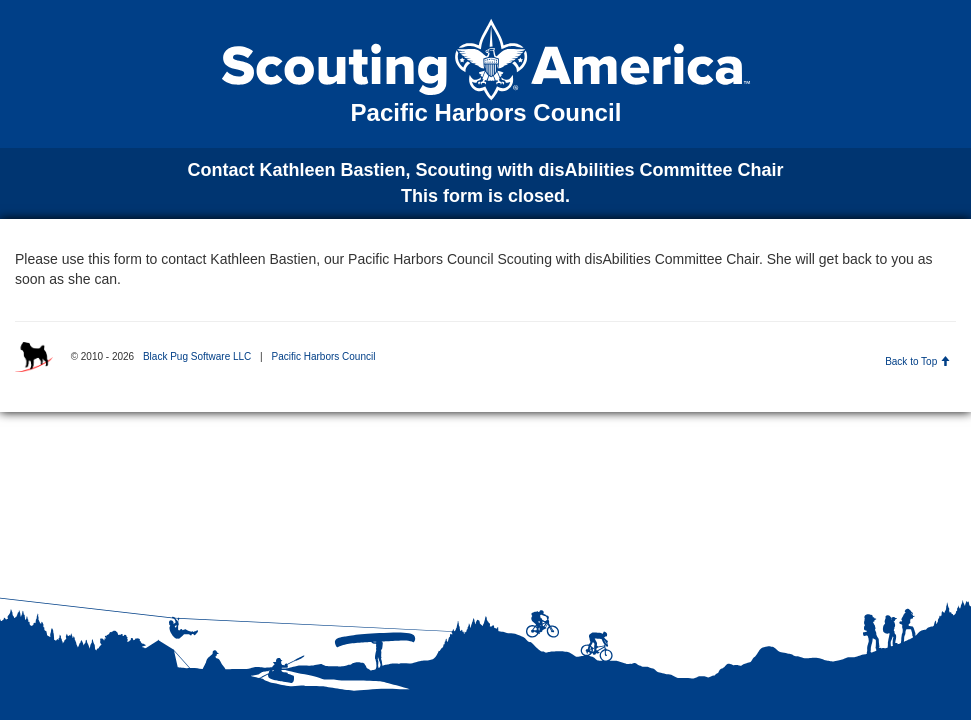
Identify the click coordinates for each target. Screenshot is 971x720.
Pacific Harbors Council (323, 356)
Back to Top (917, 361)
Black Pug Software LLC (197, 356)
